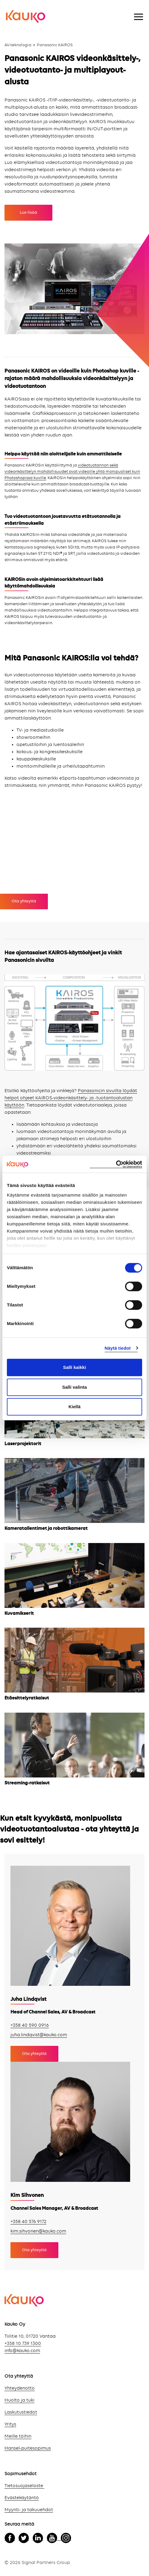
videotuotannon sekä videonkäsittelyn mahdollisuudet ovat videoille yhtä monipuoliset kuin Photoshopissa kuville (72, 471)
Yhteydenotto (19, 2388)
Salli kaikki (74, 1367)
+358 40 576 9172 (28, 2221)
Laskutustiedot (20, 2412)
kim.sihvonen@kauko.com (38, 2231)
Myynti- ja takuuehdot (28, 2510)
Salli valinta (74, 1387)
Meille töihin (17, 2436)
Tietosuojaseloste (24, 2486)
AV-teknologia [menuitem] (17, 45)
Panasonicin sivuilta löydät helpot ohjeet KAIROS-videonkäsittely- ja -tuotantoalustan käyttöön (70, 1098)
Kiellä (74, 1406)
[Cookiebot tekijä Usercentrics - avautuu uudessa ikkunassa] (116, 1164)
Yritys (10, 2424)
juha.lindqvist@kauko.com (38, 2035)
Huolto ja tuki (19, 2400)
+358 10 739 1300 (22, 2343)
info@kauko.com (22, 2350)
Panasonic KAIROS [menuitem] (55, 45)
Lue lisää (28, 212)
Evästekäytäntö (21, 2498)
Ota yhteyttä (24, 901)
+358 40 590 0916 (29, 2025)
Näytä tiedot (118, 1348)
